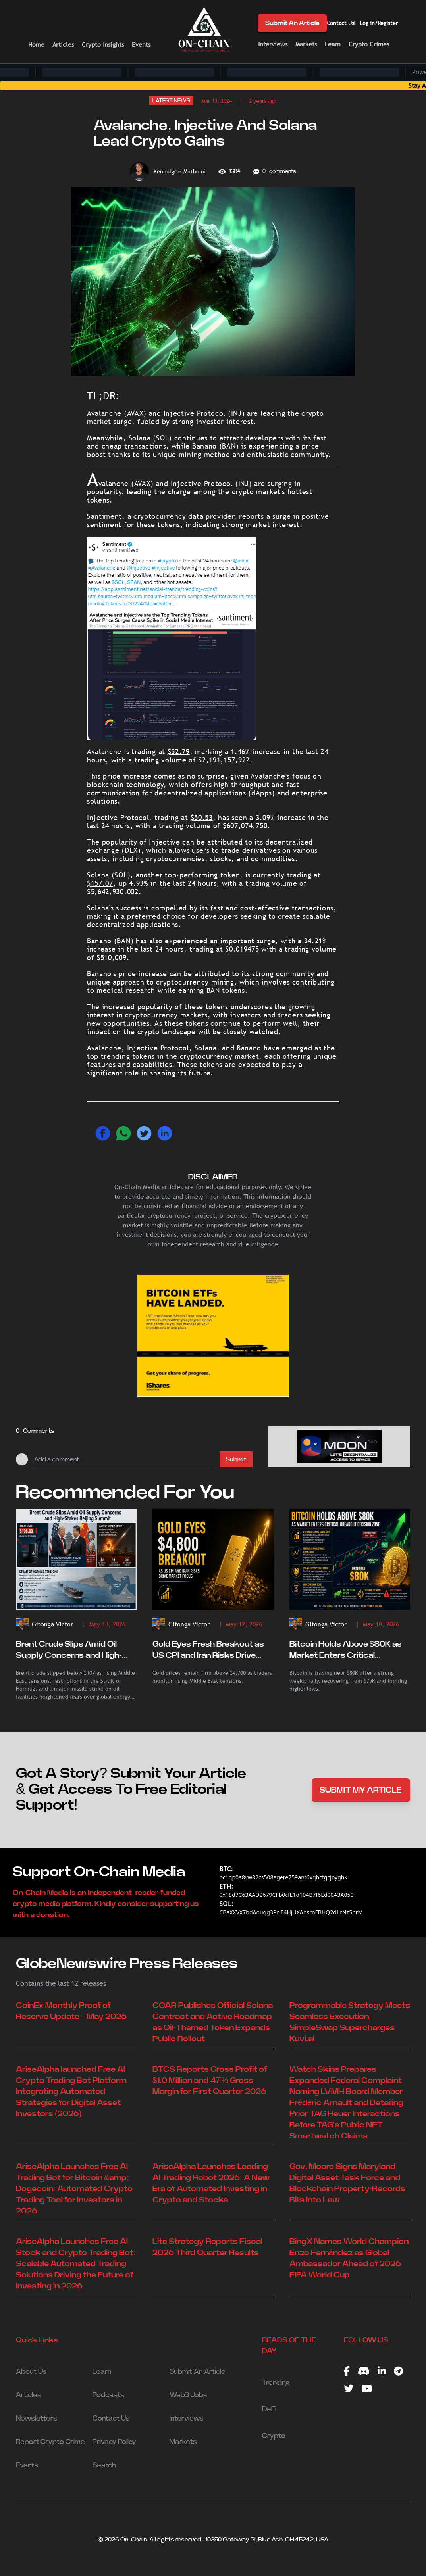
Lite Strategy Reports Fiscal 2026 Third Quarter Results (207, 2247)
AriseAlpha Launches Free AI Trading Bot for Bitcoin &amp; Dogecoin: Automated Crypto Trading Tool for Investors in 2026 (74, 2189)
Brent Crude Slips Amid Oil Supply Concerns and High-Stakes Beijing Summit (69, 1650)
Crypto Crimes (369, 44)
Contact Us (340, 23)
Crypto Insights (103, 44)
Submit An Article (292, 23)
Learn (333, 44)
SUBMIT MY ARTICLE (361, 1790)
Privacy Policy (114, 2441)
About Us (31, 2371)
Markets (306, 44)
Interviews (272, 44)
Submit (236, 1459)
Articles (63, 44)
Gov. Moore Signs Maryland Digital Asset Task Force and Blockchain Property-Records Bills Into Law (347, 2183)
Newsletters (36, 2418)
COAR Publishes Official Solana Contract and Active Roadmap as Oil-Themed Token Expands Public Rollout (212, 2022)
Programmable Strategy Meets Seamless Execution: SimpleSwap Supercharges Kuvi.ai (349, 2022)
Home (36, 44)
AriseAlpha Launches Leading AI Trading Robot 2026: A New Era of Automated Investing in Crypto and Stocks (211, 2183)
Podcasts (108, 2395)
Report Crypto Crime (50, 2441)
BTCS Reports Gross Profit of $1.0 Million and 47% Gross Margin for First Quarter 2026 (209, 2080)
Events (141, 44)
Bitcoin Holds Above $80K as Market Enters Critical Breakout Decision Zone (345, 1650)
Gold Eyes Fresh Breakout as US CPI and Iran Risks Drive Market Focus (208, 1650)
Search (104, 2465)
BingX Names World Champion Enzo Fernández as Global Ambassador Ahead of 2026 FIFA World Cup (349, 2258)
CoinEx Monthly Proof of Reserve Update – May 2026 (71, 2011)
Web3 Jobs (188, 2395)
